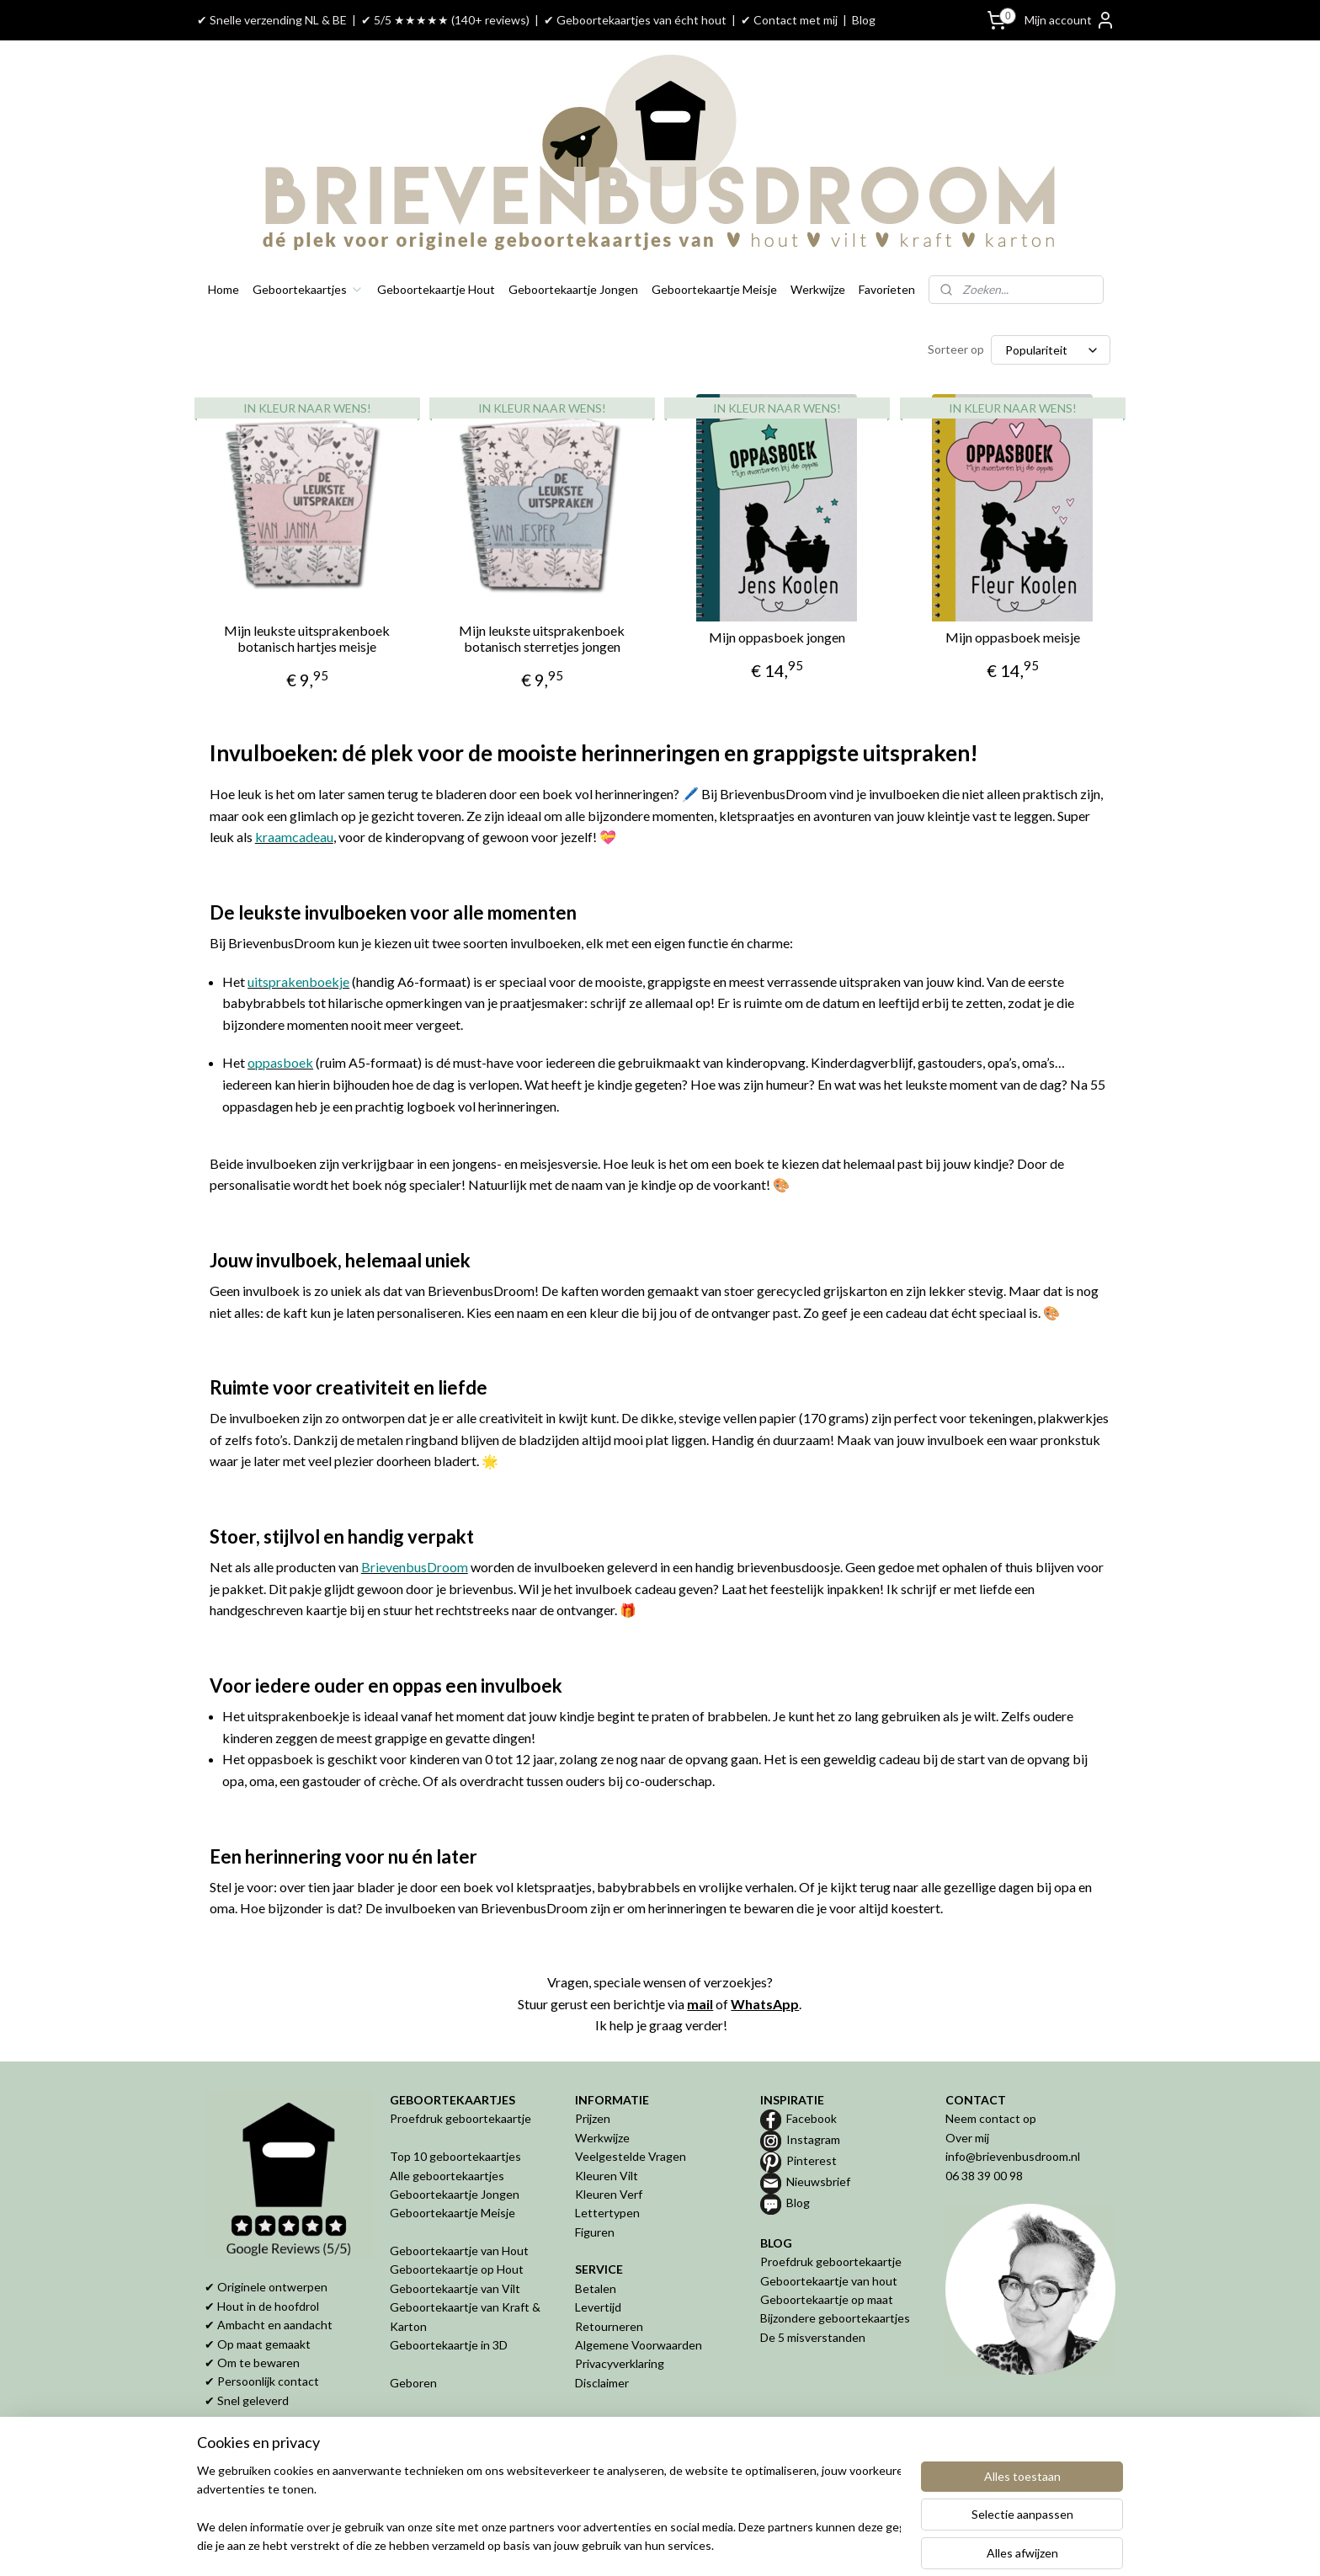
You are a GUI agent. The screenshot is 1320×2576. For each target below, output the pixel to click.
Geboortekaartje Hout (436, 289)
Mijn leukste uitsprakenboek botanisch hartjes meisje (307, 638)
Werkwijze (817, 289)
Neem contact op (990, 2118)
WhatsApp (765, 2004)
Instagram (813, 2139)
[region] (549, 2509)
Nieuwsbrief (818, 2181)
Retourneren (609, 2326)
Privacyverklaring (619, 2363)
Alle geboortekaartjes (447, 2175)
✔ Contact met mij (789, 20)
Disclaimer (602, 2383)
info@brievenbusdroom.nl (1012, 2156)
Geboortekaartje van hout (828, 2281)
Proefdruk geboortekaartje (460, 2118)
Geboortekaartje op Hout (457, 2269)
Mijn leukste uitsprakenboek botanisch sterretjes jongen (542, 638)
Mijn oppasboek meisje (1012, 637)
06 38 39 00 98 (984, 2175)
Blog (864, 20)
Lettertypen (607, 2212)
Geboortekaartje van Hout (459, 2250)
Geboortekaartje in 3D (449, 2345)
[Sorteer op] (1051, 350)
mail (700, 2004)
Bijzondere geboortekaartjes (835, 2318)
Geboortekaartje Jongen (573, 289)
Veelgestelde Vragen (630, 2156)
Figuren (595, 2232)
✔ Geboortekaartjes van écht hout (635, 20)
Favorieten (887, 289)
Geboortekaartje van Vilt (456, 2288)
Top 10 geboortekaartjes (455, 2156)
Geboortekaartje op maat (826, 2299)
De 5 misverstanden (812, 2337)
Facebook (811, 2118)
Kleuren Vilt (606, 2175)
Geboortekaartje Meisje (714, 289)
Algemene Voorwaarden (638, 2345)
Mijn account (1070, 20)
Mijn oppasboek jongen (777, 637)
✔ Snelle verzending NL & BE (272, 20)
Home (223, 289)
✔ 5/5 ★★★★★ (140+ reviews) (445, 20)
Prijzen (592, 2118)
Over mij (967, 2138)
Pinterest (811, 2160)
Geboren (413, 2383)
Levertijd (598, 2307)
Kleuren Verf (608, 2194)
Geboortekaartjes (308, 289)
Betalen (595, 2288)
